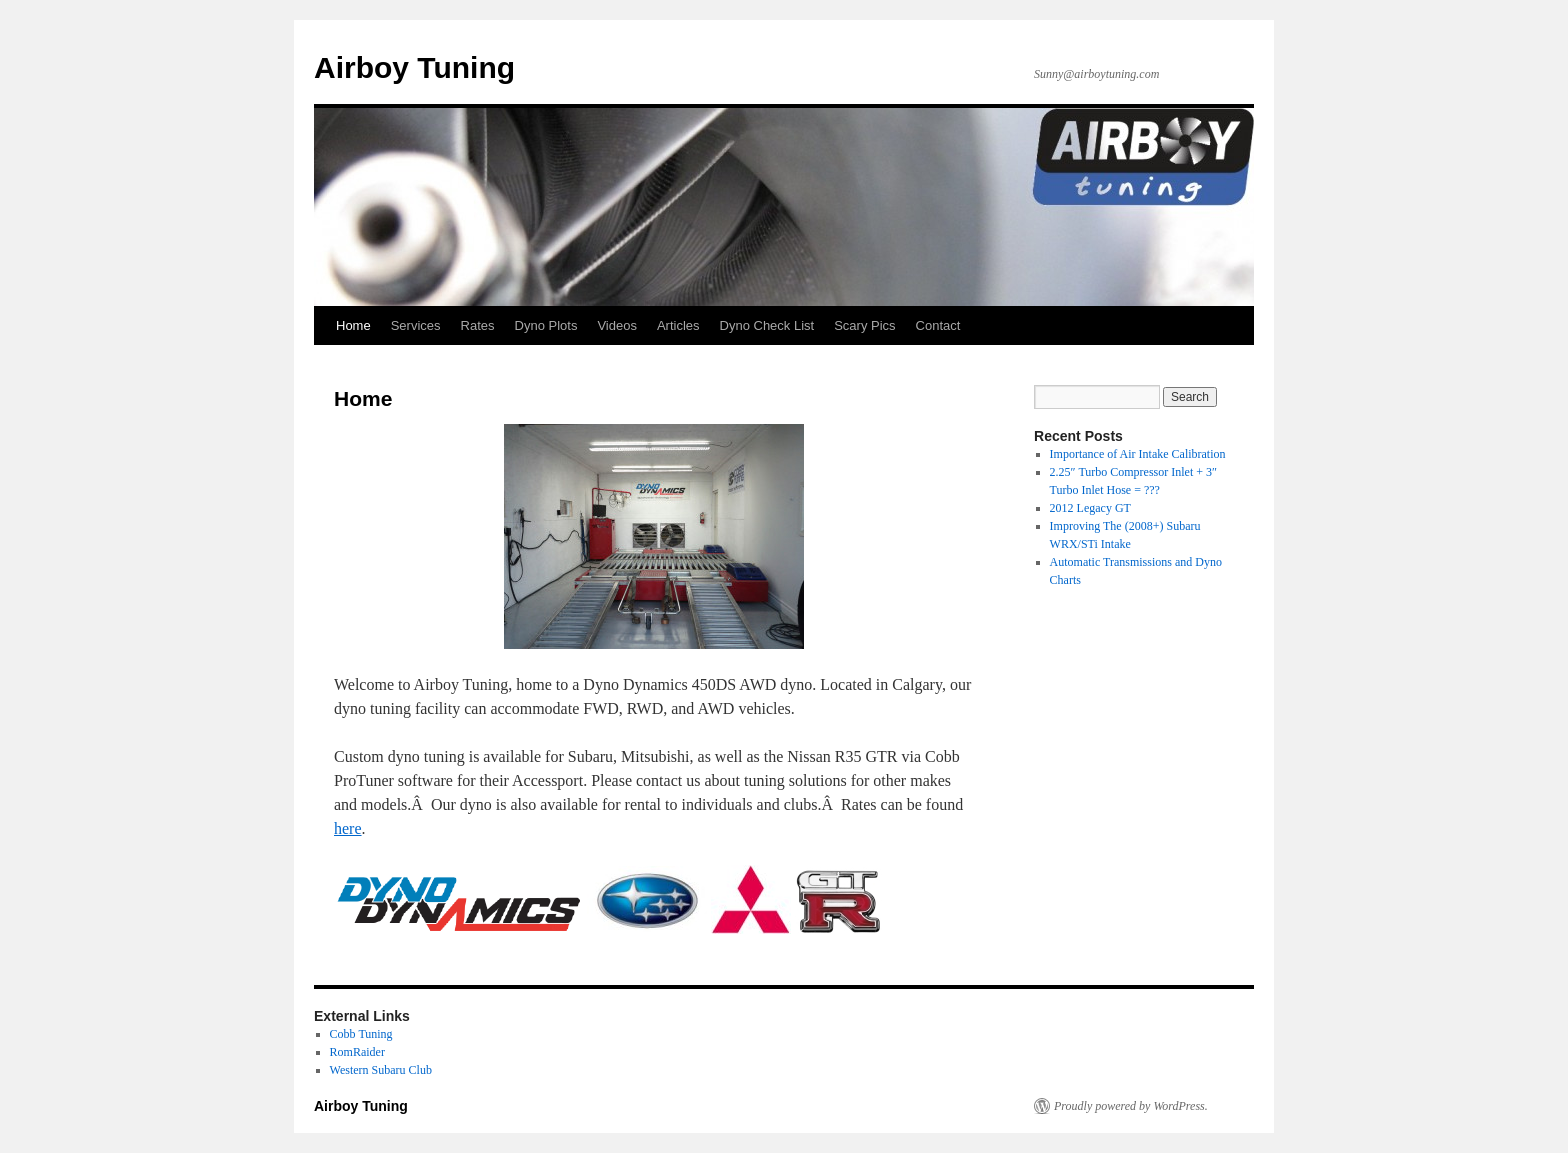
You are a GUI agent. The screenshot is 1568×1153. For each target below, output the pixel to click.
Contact (938, 325)
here (348, 828)
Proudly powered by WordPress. (1131, 1106)
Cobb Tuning (361, 1034)
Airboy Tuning (414, 67)
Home (353, 325)
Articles (678, 325)
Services (416, 325)
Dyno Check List (767, 325)
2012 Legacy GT (1090, 508)
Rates (478, 325)
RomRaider (357, 1052)
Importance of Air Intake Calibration (1138, 454)
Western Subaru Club (381, 1070)
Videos (617, 325)
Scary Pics (864, 325)
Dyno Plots (546, 325)
